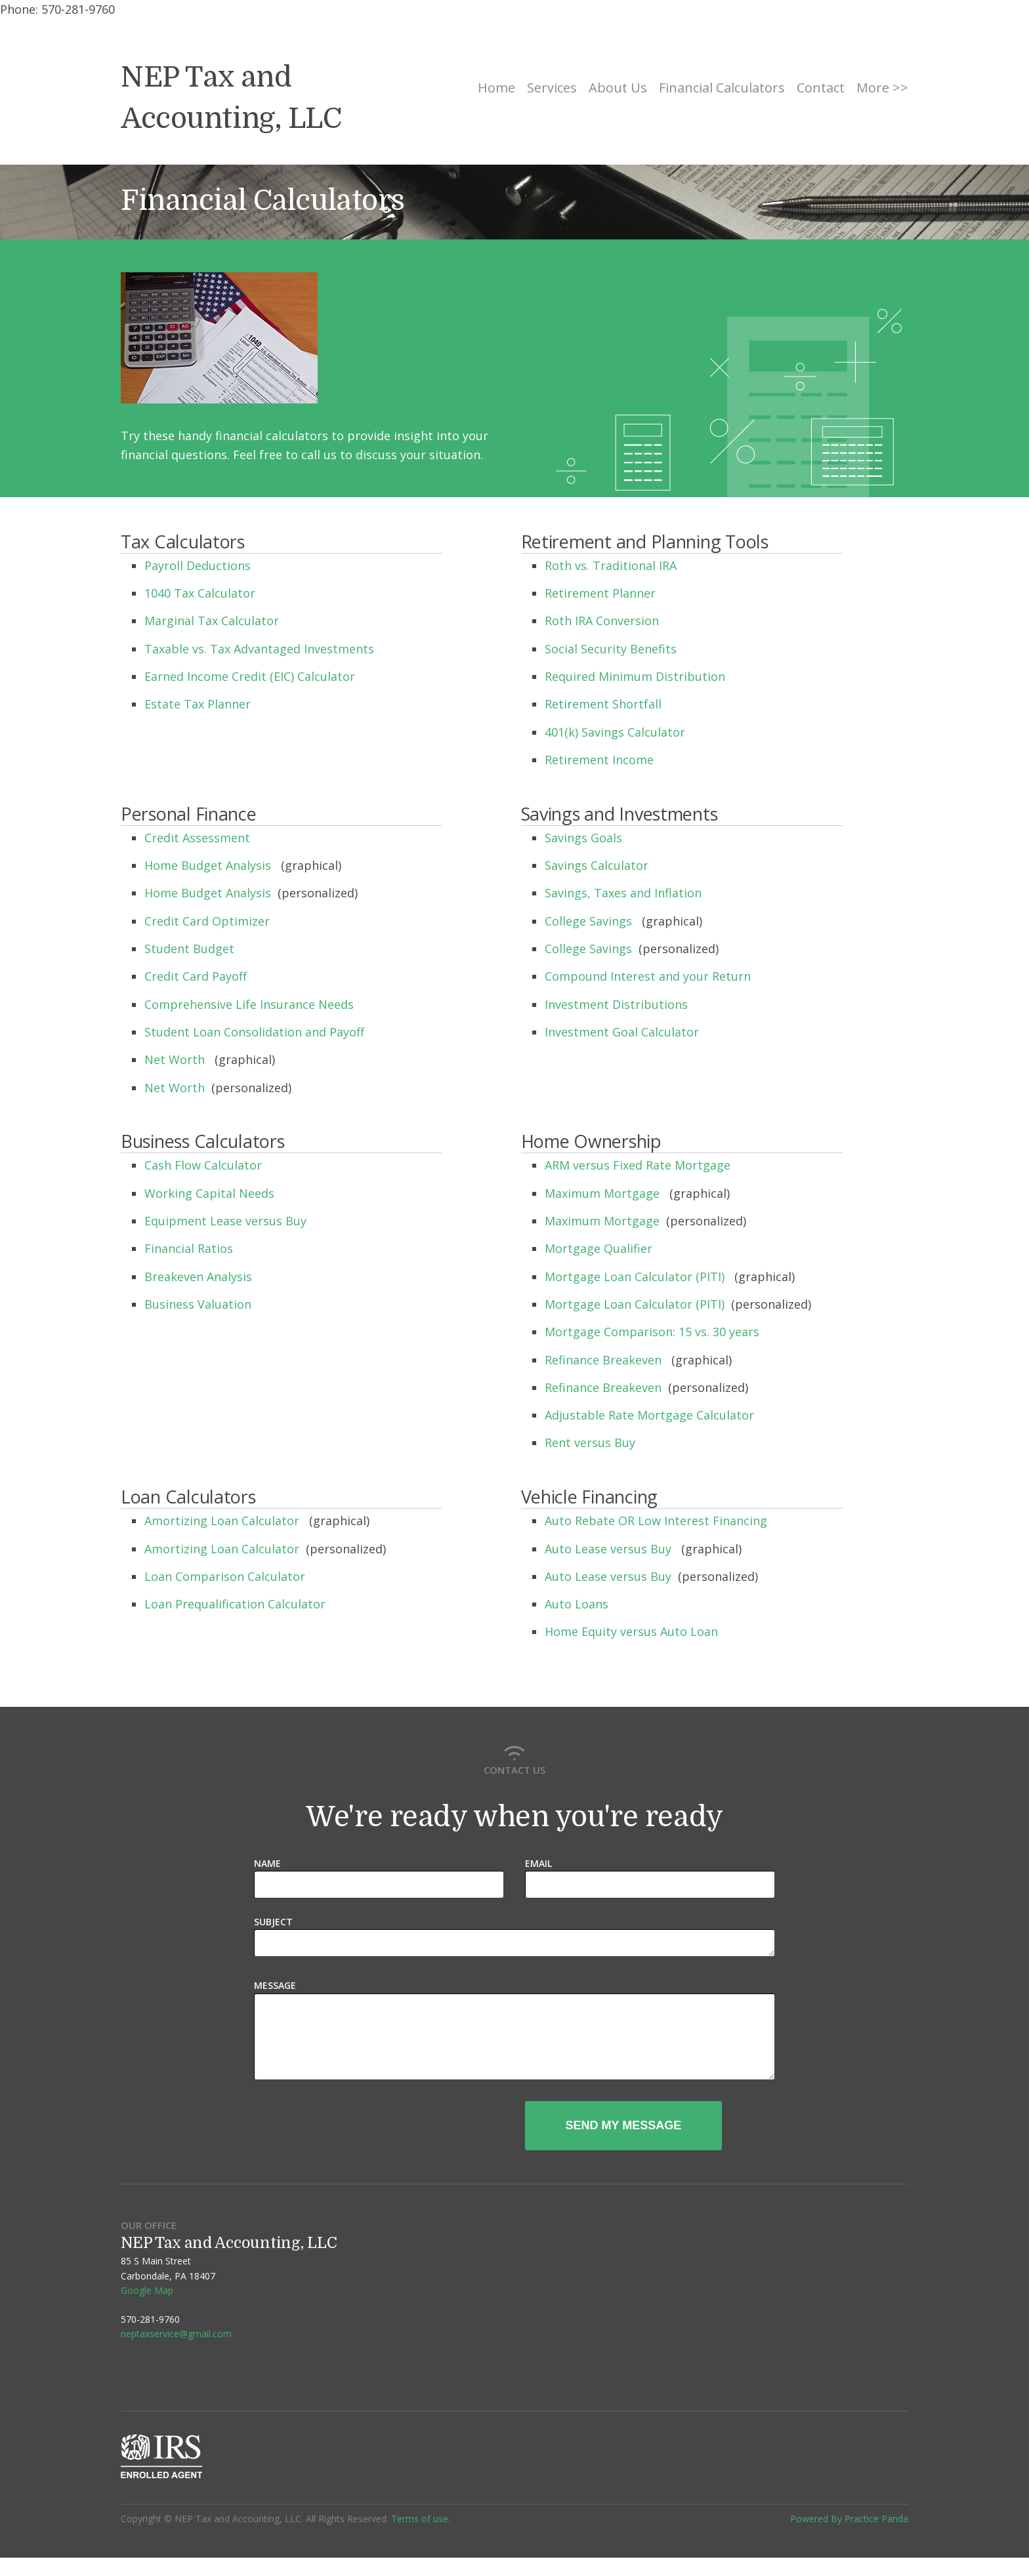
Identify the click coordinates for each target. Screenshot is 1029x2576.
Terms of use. (420, 2537)
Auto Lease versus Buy (610, 1549)
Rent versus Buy (592, 1442)
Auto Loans (578, 1604)
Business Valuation (199, 1304)
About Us (618, 87)
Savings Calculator (598, 865)
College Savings (590, 921)
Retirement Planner (602, 593)
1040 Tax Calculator (201, 593)
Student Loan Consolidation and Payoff (256, 1032)
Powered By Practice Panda (849, 2537)
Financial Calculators (722, 87)
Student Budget (191, 948)
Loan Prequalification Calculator (236, 1604)
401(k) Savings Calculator (616, 732)
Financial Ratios (190, 1248)
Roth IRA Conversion (603, 620)
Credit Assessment (198, 838)
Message (275, 1988)
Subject (273, 1921)
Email (538, 1863)
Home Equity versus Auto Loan (633, 1631)
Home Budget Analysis (209, 865)
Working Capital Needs (211, 1193)
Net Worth (176, 1059)
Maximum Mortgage (604, 1193)
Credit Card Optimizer (208, 921)
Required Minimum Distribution (636, 676)
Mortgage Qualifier (600, 1248)
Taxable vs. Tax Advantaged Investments (260, 649)
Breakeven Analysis (199, 1276)
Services (552, 87)
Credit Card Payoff (197, 976)
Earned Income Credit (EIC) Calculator (251, 676)
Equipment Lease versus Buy (227, 1221)
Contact (821, 87)
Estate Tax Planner (199, 704)
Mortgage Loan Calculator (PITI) (636, 1276)
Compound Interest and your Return (649, 976)
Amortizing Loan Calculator (223, 1520)
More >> (882, 87)
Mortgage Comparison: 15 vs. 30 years (654, 1331)
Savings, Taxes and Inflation (625, 893)
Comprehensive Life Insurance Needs (250, 1004)
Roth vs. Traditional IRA (612, 565)
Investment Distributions (618, 1004)
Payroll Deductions (199, 565)
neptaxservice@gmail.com (176, 2352)
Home (496, 87)
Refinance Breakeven (605, 1360)
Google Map (147, 2308)
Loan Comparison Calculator (226, 1576)
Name (267, 1863)
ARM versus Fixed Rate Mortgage (639, 1165)
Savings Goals (585, 838)
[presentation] (404, 2145)
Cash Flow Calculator (204, 1165)
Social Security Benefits (612, 649)
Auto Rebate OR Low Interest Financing (657, 1520)
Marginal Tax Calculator (213, 620)
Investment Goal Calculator (623, 1032)
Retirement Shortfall (605, 704)
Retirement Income (601, 759)
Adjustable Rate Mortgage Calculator (651, 1415)
